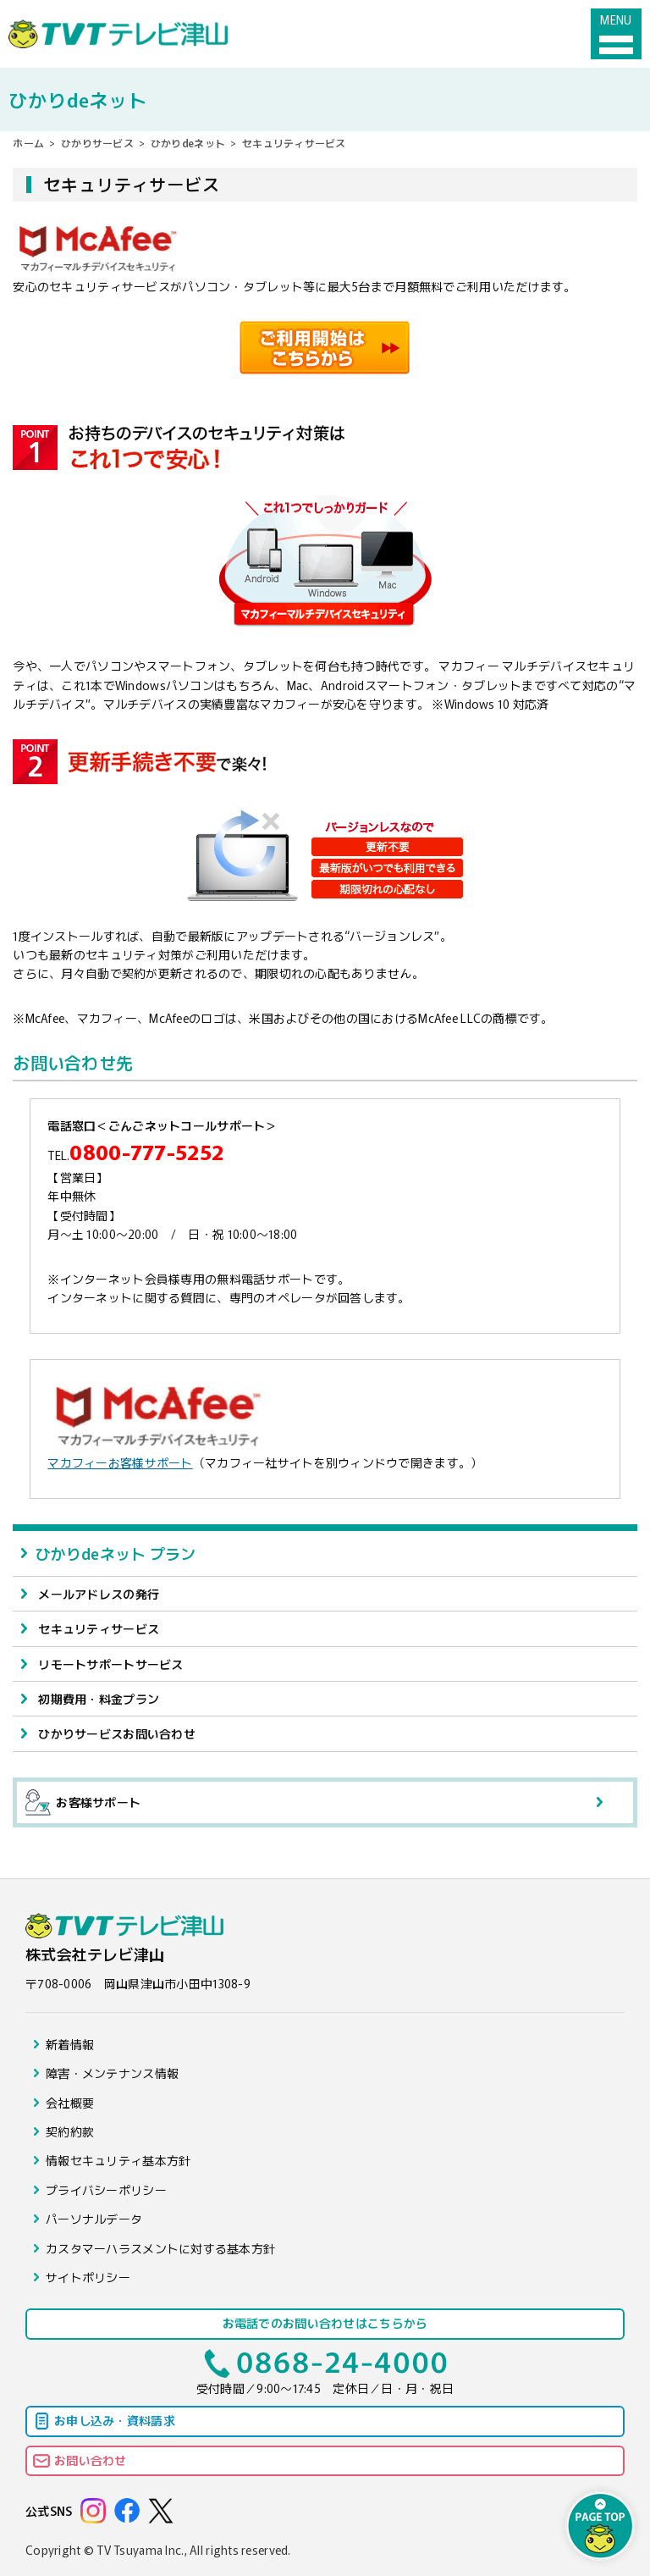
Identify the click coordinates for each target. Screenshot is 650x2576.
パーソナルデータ (94, 2218)
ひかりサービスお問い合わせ (117, 1733)
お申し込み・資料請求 (114, 2420)
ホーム (28, 142)
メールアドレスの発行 (98, 1593)
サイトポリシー (88, 2277)
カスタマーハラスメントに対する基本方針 (160, 2248)
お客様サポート (82, 1802)
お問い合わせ (90, 2460)
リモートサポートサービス (110, 1664)
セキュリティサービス (98, 1628)
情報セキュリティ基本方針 (118, 2160)
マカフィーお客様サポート (119, 1462)
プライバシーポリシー (106, 2189)
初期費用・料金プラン (98, 1698)
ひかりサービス (97, 142)
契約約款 (70, 2131)
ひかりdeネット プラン (115, 1553)
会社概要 (70, 2102)
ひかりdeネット (188, 142)
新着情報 (70, 2044)
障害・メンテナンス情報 (112, 2073)
